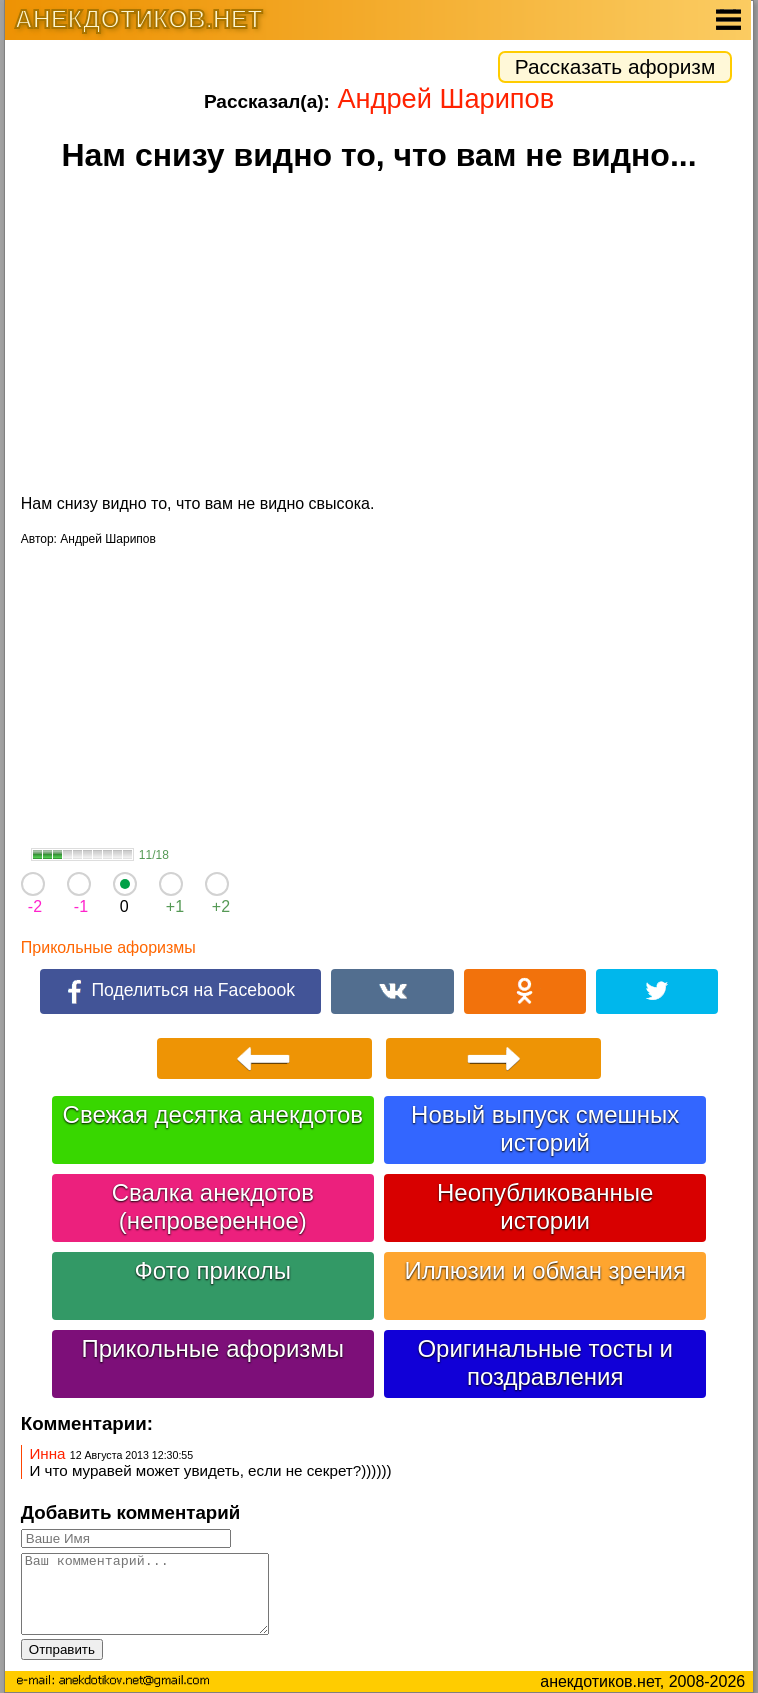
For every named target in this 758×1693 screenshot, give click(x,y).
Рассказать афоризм (615, 66)
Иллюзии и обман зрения (545, 1270)
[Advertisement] (379, 336)
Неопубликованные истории (545, 1206)
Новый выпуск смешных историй (545, 1128)
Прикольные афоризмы (108, 947)
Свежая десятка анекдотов (213, 1114)
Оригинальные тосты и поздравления (545, 1362)
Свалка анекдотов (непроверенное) (213, 1206)
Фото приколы (213, 1270)
